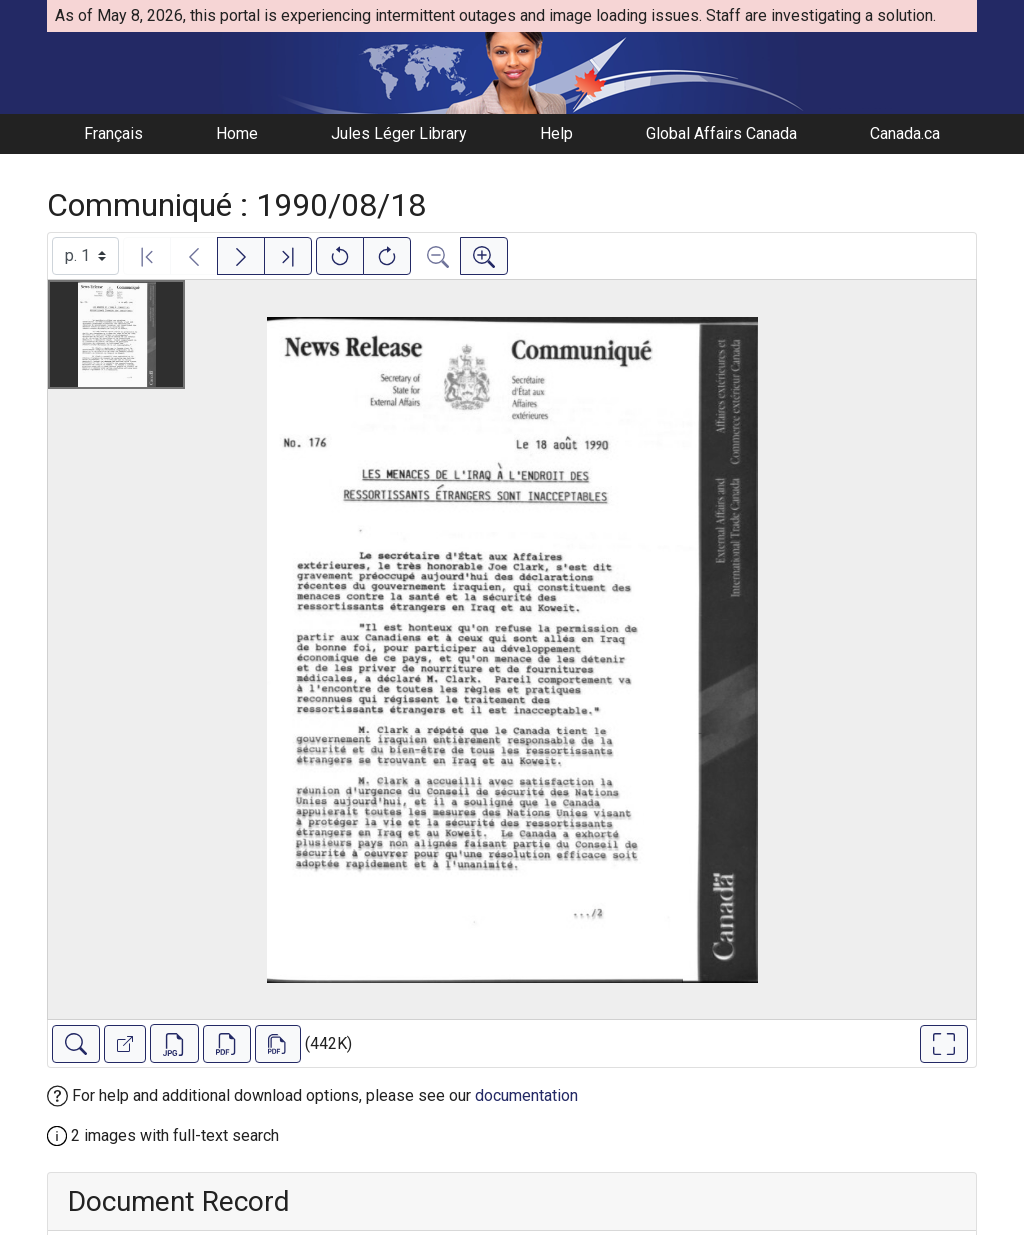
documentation (526, 1095)
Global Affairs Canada (721, 133)
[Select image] (85, 256)
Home (237, 133)
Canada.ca (905, 133)
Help (556, 133)
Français (113, 133)
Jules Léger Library (399, 133)
